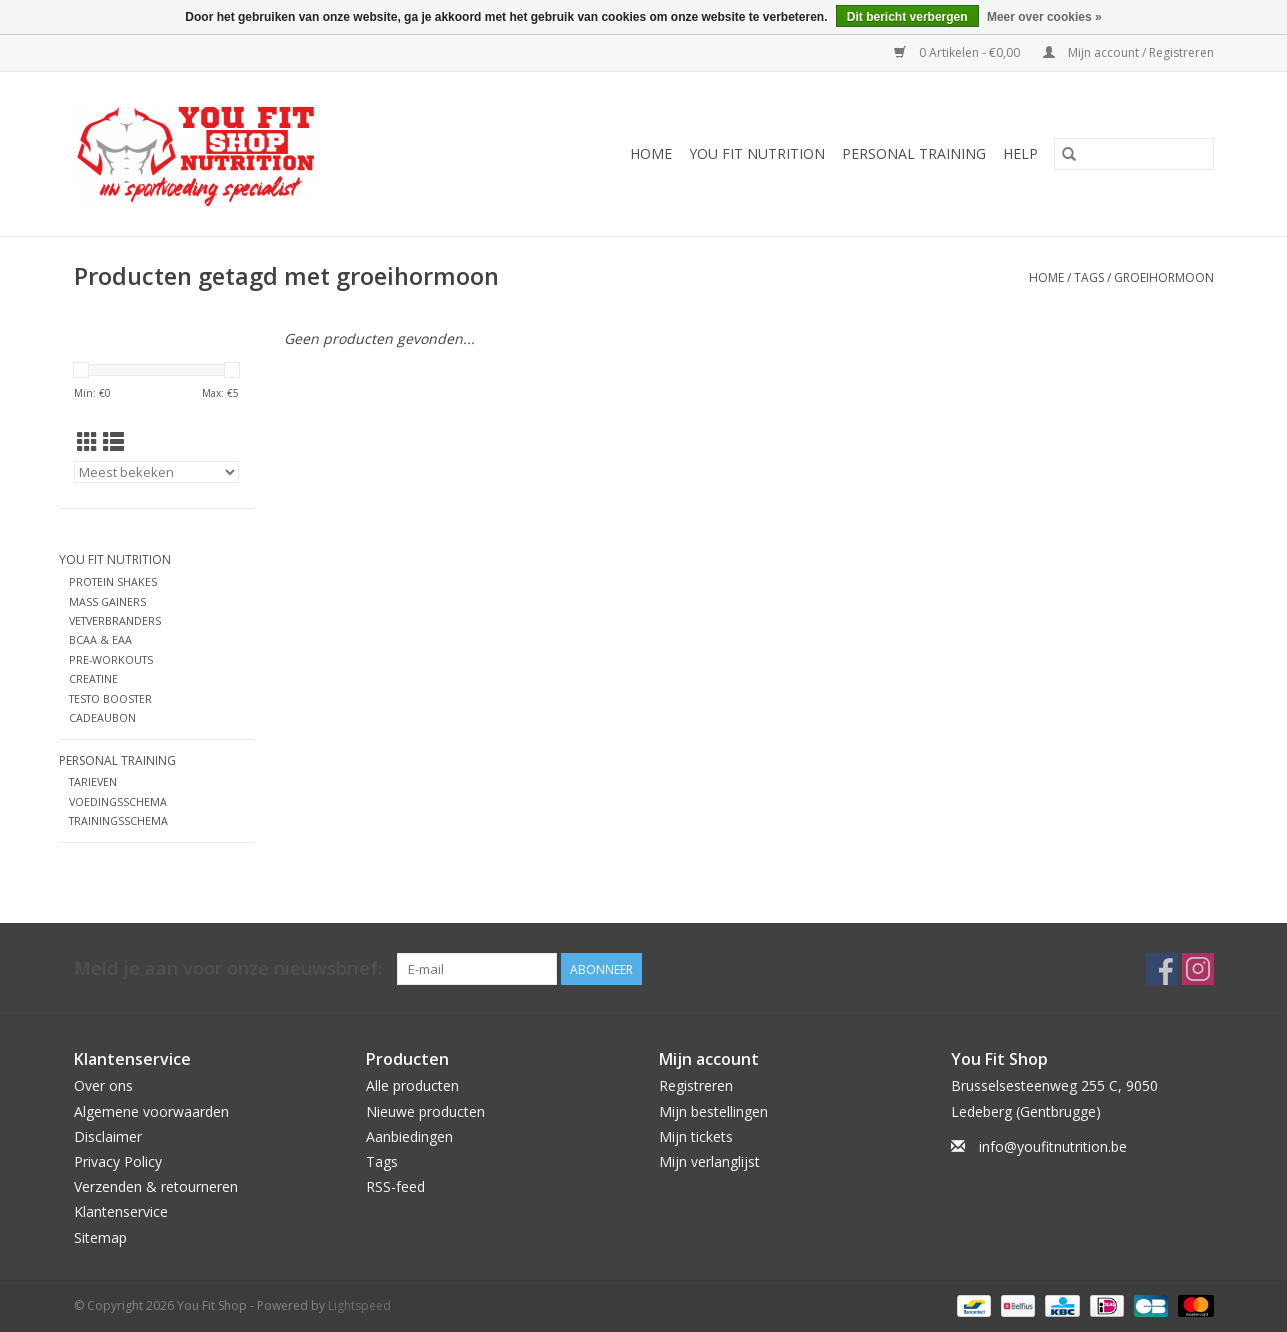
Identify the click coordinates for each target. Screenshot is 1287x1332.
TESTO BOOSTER (110, 698)
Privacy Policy (118, 1161)
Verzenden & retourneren (156, 1186)
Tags (1089, 277)
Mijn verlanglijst (709, 1161)
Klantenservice (121, 1211)
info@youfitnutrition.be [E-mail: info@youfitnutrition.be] (1053, 1146)
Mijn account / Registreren (1128, 52)
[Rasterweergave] (87, 442)
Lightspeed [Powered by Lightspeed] (359, 1305)
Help (1020, 153)
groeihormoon (1164, 277)
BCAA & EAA (100, 639)
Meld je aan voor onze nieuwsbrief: (228, 968)
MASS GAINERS (107, 601)
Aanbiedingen (409, 1136)
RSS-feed (395, 1186)
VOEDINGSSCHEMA (118, 801)
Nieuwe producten (425, 1111)
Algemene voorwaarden (151, 1111)
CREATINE (93, 678)
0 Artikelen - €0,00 (958, 52)
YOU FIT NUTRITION (757, 153)
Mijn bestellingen (713, 1111)
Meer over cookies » (1044, 17)
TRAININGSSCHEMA (118, 820)
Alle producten (412, 1085)
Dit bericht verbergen (907, 17)
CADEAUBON (102, 717)
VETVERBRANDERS (115, 620)
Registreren (696, 1085)
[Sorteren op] (156, 472)
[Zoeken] (1134, 154)
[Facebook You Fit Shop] (1162, 969)
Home (651, 153)
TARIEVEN (93, 781)
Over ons (103, 1085)
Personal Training (914, 153)
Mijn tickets (696, 1136)
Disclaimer (108, 1136)
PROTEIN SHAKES (113, 581)
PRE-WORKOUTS (111, 659)
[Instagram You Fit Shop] (1198, 969)
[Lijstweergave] (113, 442)
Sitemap (100, 1237)
